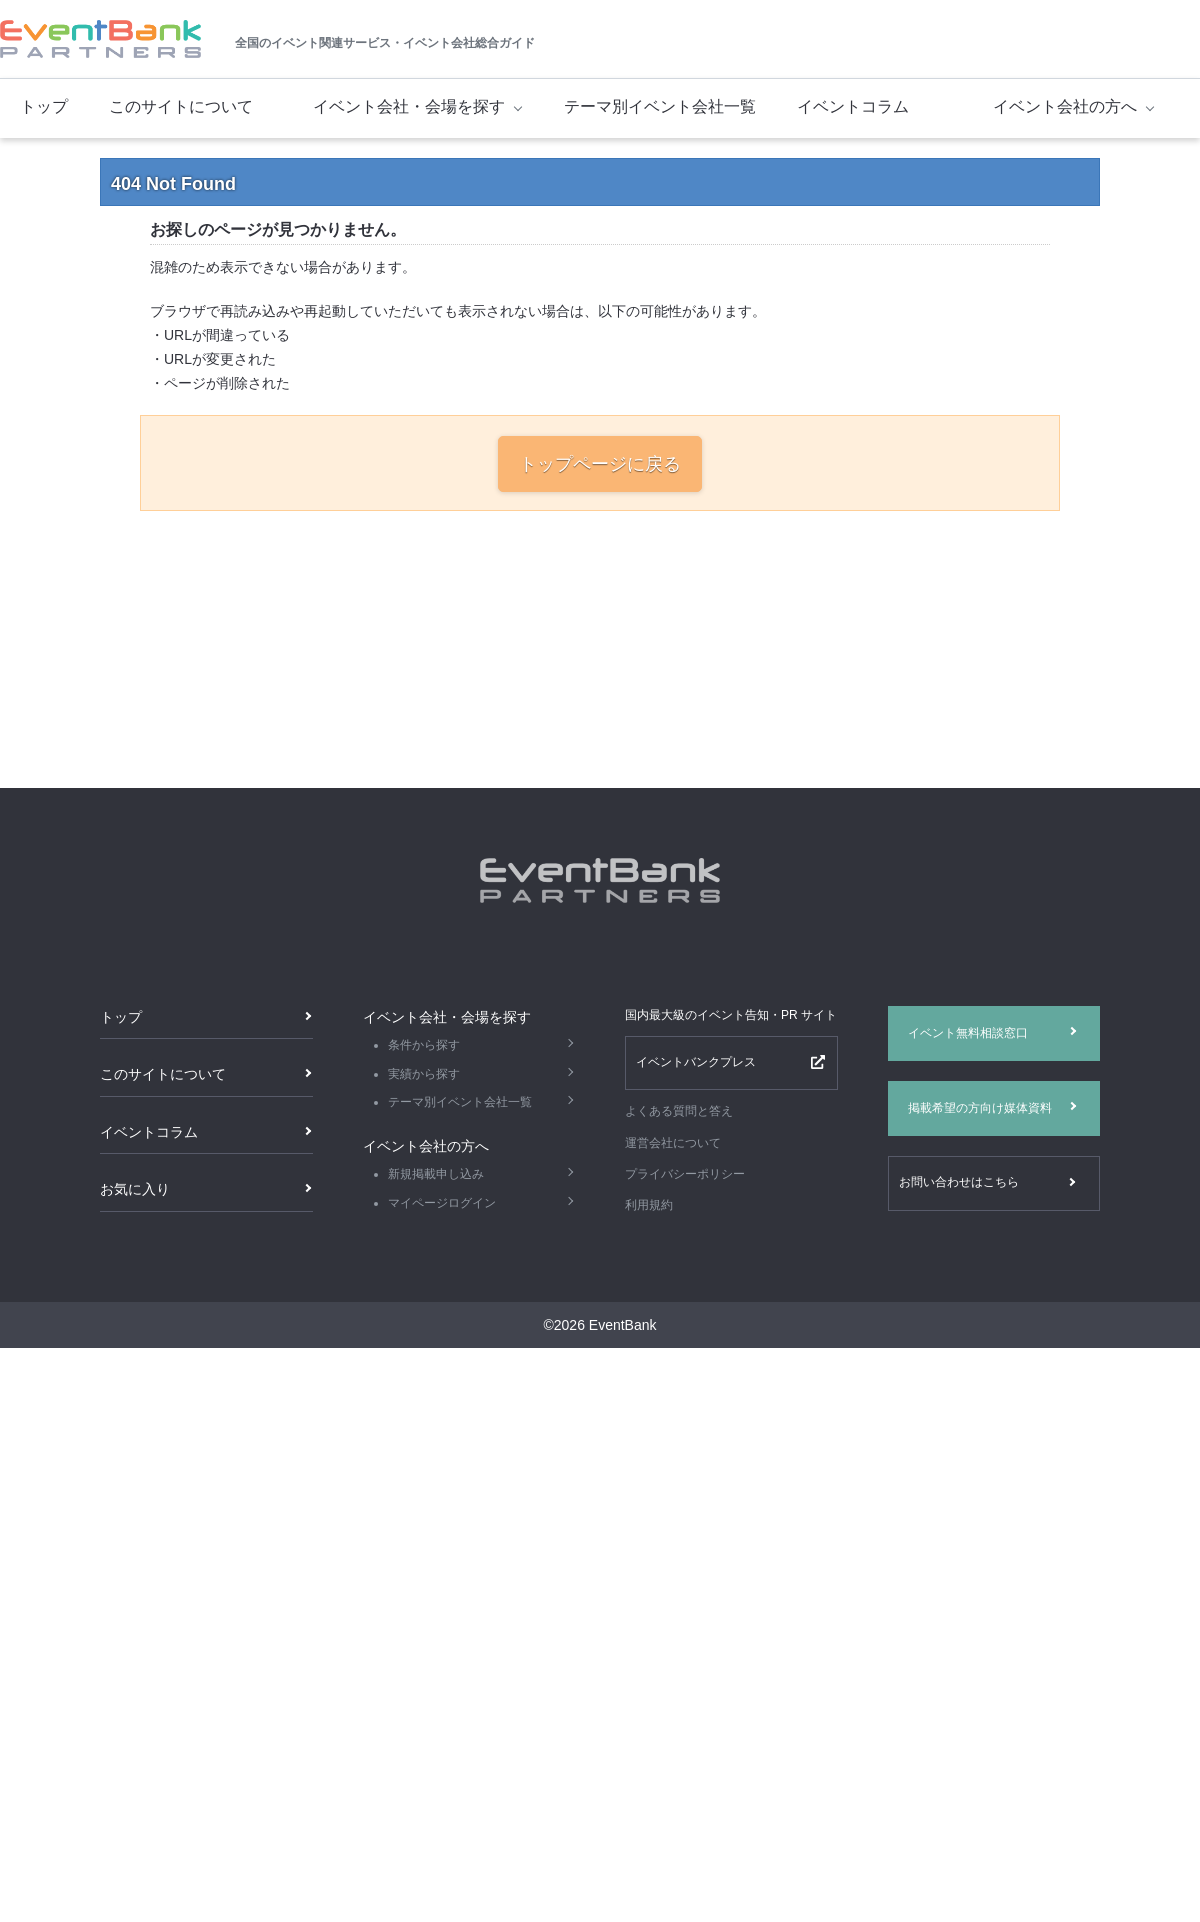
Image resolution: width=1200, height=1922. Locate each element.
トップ (44, 106)
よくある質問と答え (679, 1111)
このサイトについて (181, 106)
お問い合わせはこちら (959, 1182)
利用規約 (649, 1205)
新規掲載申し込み (436, 1174)
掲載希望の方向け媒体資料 (980, 1108)
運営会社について (673, 1143)
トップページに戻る (600, 464)
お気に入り (135, 1189)
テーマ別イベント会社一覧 (660, 106)
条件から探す (424, 1045)
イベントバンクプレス (696, 1062)
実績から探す (424, 1074)
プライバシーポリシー (685, 1174)
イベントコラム (853, 106)
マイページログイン (442, 1203)
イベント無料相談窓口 (968, 1033)
